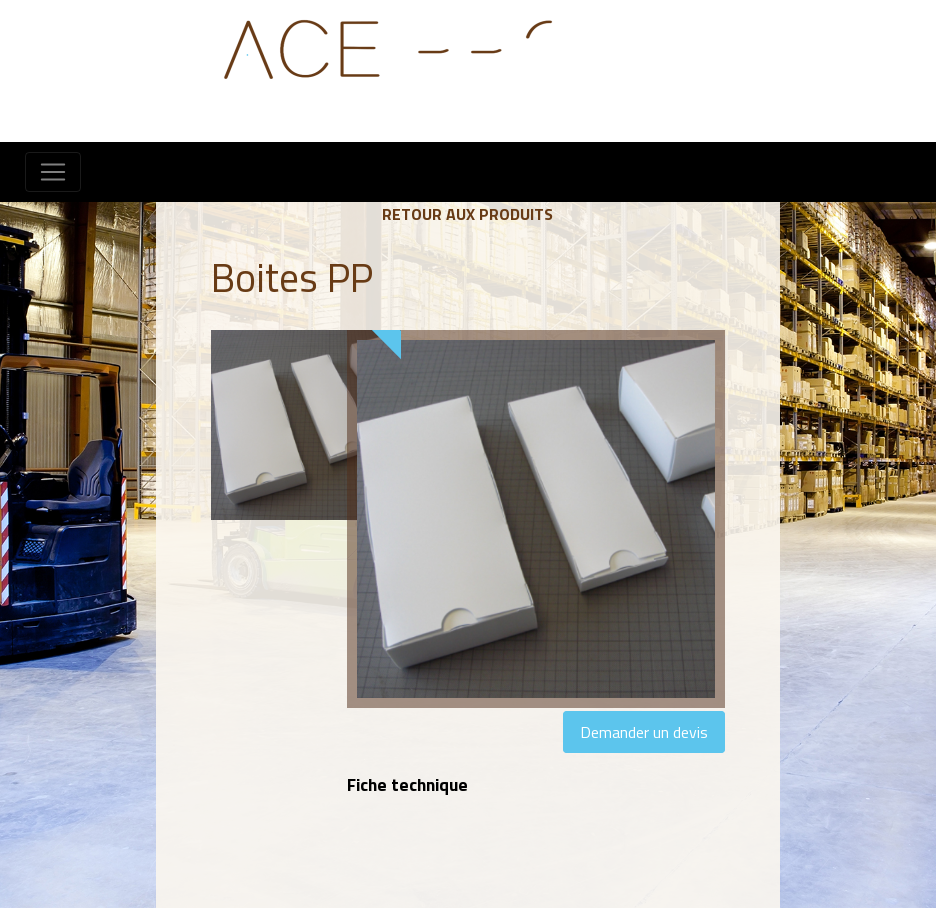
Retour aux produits (467, 214)
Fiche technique (407, 784)
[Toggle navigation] (53, 172)
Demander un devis (644, 732)
